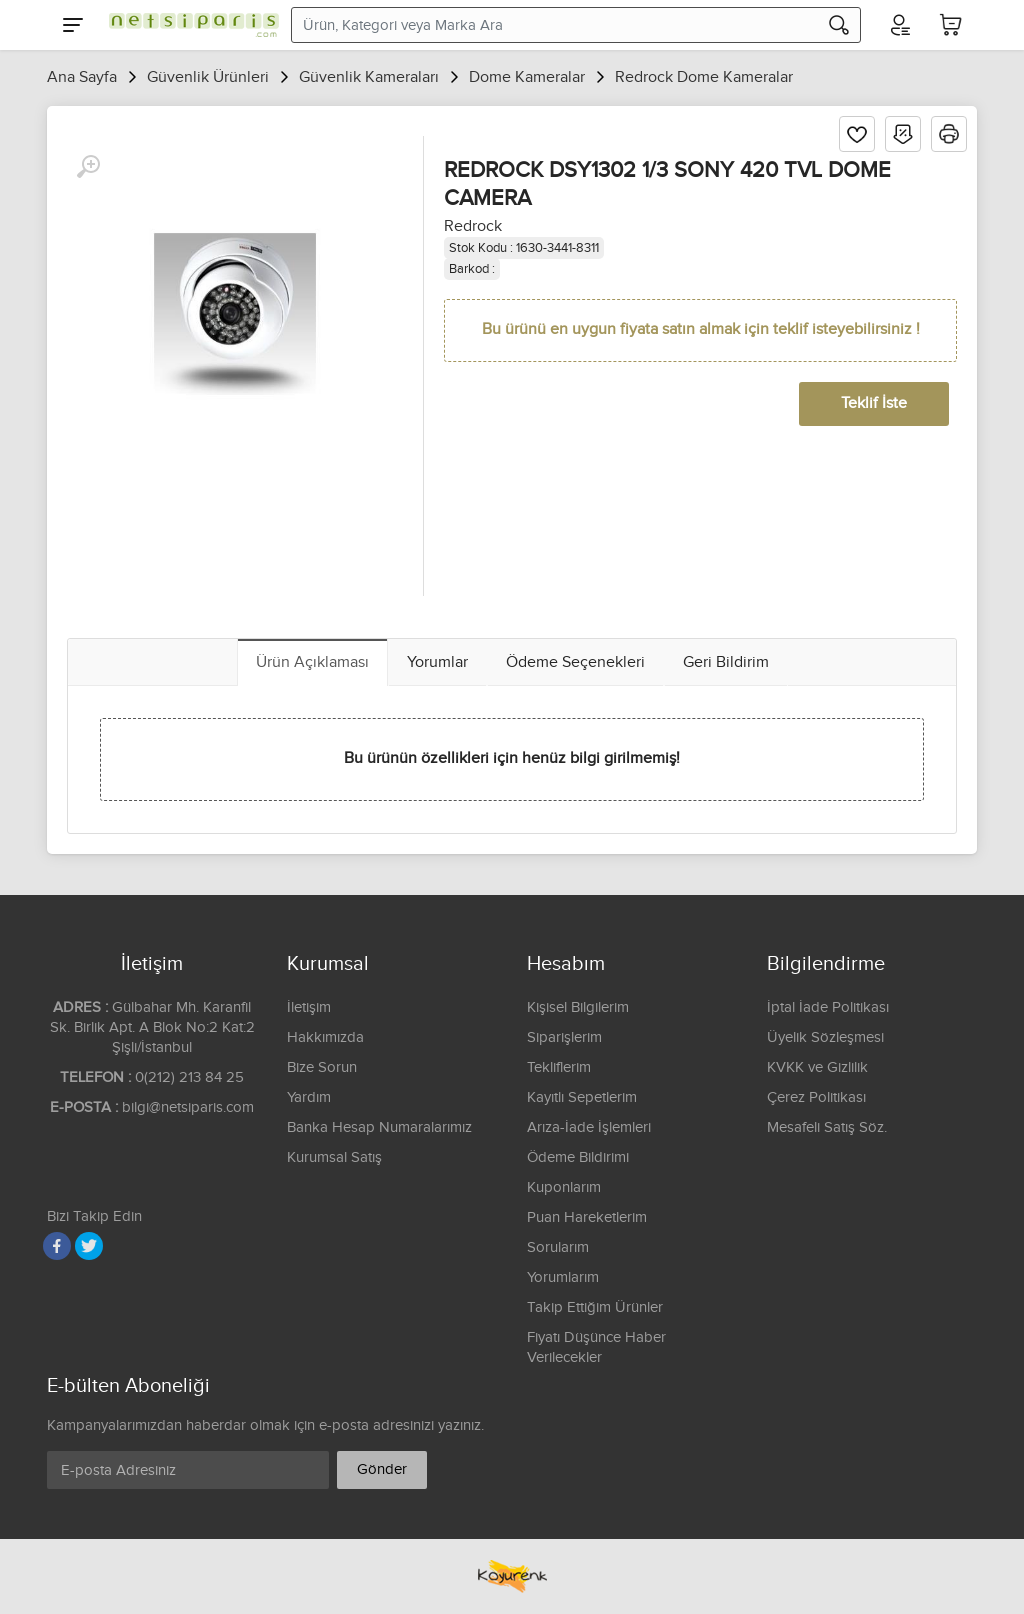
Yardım (309, 1097)
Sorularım (558, 1247)
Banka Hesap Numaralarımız (379, 1127)
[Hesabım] (899, 25)
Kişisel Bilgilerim (578, 1007)
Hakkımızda (325, 1037)
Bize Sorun (322, 1067)
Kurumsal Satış (334, 1157)
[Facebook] (57, 1246)
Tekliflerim (559, 1067)
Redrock (473, 226)
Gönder (382, 1469)
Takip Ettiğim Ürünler (595, 1307)
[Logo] (189, 25)
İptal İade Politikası (828, 1007)
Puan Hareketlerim (587, 1217)
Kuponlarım (564, 1187)
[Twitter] (89, 1246)
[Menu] (73, 25)
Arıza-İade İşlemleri (589, 1127)
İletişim (309, 1007)
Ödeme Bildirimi (578, 1157)
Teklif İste (874, 403)
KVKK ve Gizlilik (817, 1067)
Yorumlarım (563, 1277)
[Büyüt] (88, 167)
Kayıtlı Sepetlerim (582, 1097)
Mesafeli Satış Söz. (827, 1127)
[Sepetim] (951, 25)
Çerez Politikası (816, 1097)
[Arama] (839, 25)
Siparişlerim (564, 1037)
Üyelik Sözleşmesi (825, 1037)
